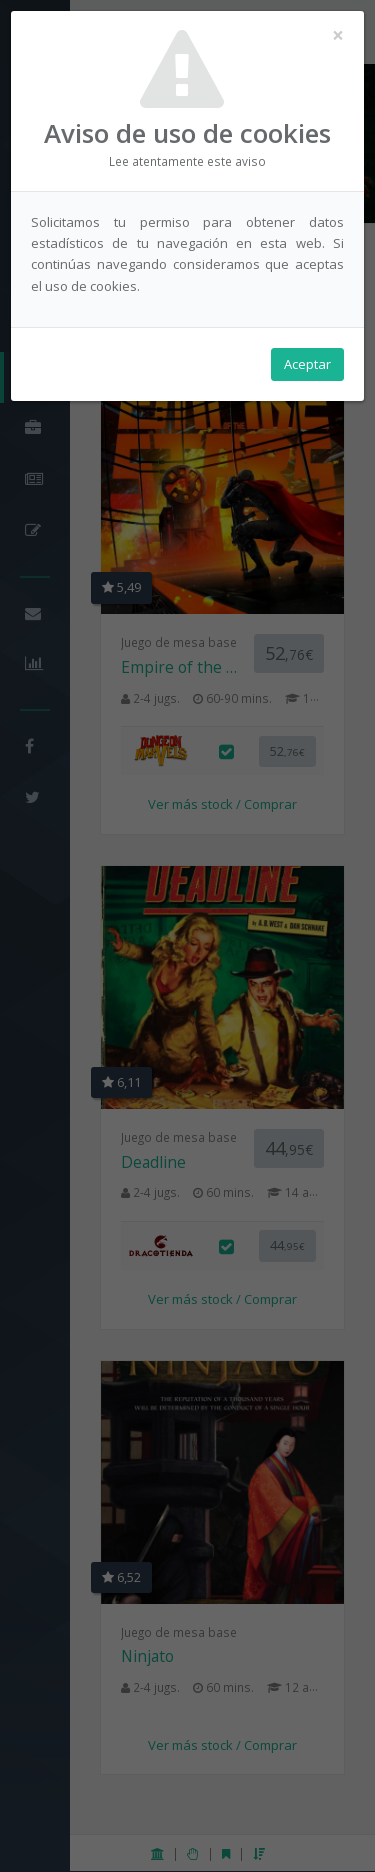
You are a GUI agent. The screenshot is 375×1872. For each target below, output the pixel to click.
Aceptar (307, 364)
